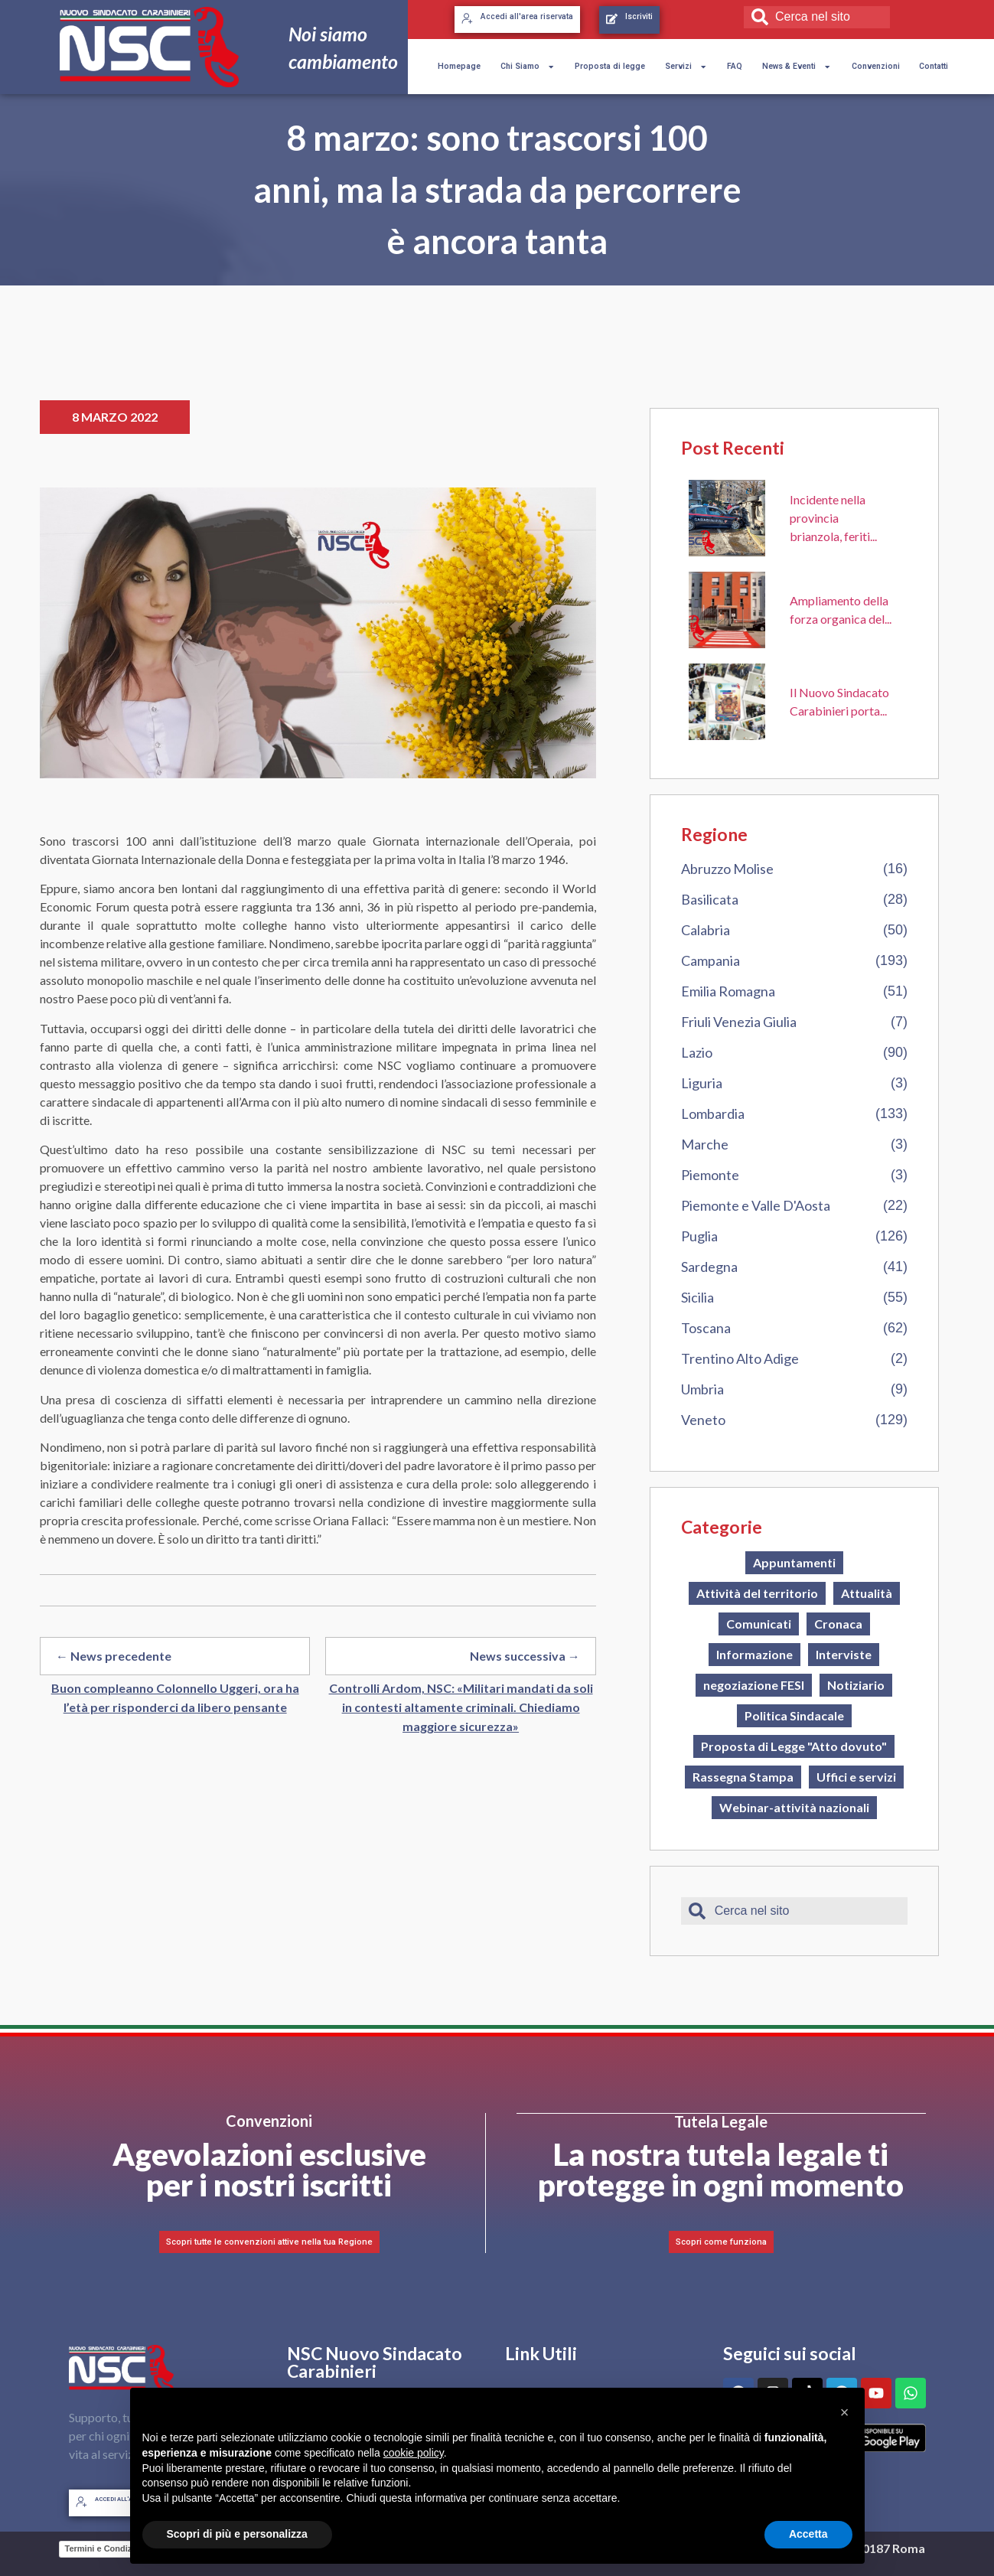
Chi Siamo (527, 66)
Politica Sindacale (794, 1715)
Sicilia (697, 1297)
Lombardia (713, 1113)
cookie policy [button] (413, 2453)
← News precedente (113, 1655)
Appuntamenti (794, 1562)
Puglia (699, 1236)
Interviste (844, 1654)
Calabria (705, 929)
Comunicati (758, 1623)
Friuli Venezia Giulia (739, 1021)
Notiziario (856, 1685)
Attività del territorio (757, 1593)
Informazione (754, 1654)
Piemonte (710, 1174)
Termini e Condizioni (106, 2548)
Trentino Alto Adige (740, 1358)
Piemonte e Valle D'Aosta (755, 1205)
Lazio (696, 1052)
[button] (845, 2412)
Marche (704, 1144)
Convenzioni (876, 66)
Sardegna (709, 1266)
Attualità (866, 1593)
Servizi (686, 66)
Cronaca (838, 1623)
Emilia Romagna (728, 991)
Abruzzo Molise (727, 868)
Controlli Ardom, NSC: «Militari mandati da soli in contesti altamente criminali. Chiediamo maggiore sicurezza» (461, 1707)
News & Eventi (796, 66)
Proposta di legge (610, 66)
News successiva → (525, 1655)
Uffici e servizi (856, 1776)
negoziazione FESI (753, 1685)
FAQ (734, 66)
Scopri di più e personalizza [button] (237, 2534)
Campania (710, 960)
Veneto (703, 1419)
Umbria (702, 1389)
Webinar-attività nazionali (794, 1807)
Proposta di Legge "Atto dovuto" (794, 1746)
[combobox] (816, 17)
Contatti (933, 66)
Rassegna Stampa (743, 1776)
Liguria (701, 1082)
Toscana (706, 1327)
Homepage (459, 66)
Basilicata (709, 899)
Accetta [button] (808, 2534)
